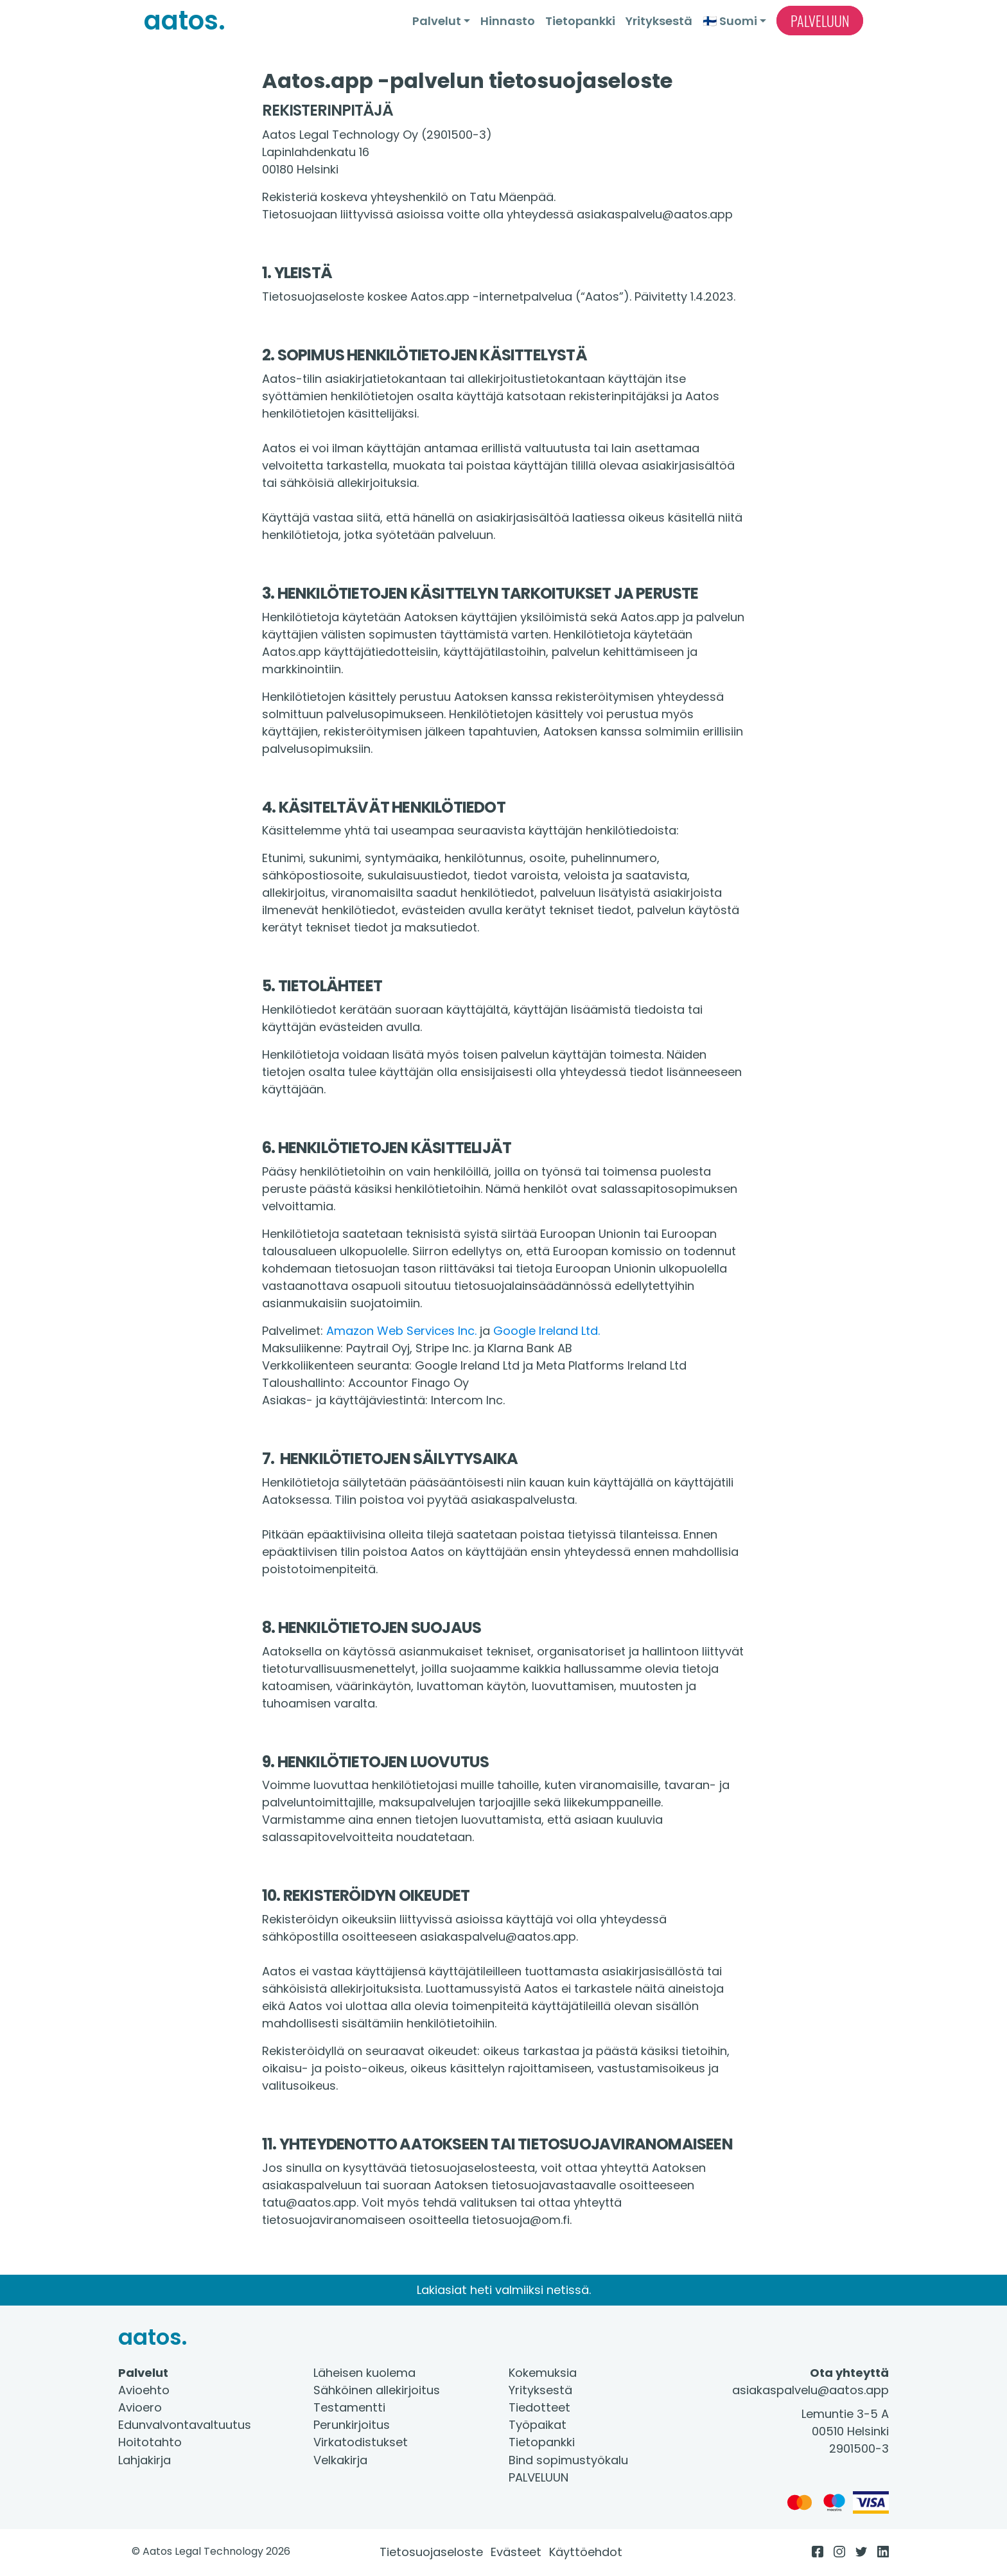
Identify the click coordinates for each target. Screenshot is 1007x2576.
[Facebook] (817, 2551)
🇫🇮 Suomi (730, 21)
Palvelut (436, 21)
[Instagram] (839, 2551)
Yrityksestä (659, 21)
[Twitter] (861, 2551)
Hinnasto (507, 21)
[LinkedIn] (883, 2551)
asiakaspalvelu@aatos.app (810, 2390)
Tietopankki (580, 21)
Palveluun (820, 20)
